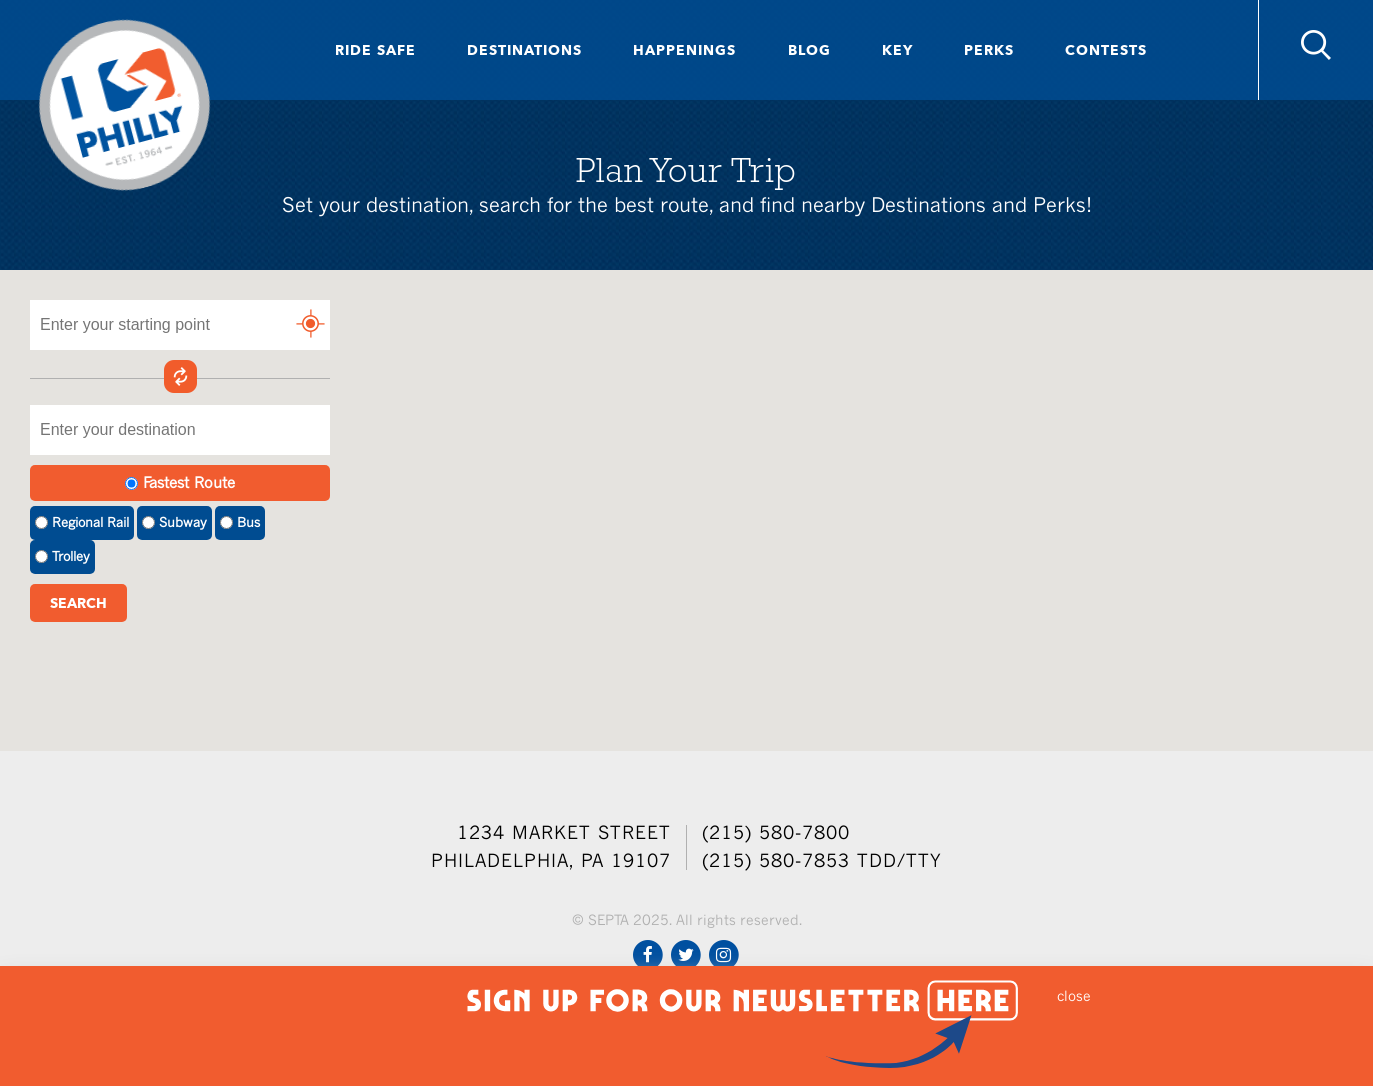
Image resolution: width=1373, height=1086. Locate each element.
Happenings (684, 50)
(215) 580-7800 (776, 832)
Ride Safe (375, 50)
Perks (989, 50)
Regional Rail (82, 522)
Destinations (524, 50)
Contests (1106, 50)
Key (897, 50)
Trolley (62, 556)
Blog (809, 50)
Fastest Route (180, 482)
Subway (174, 522)
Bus (240, 522)
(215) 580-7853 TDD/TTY (822, 860)
